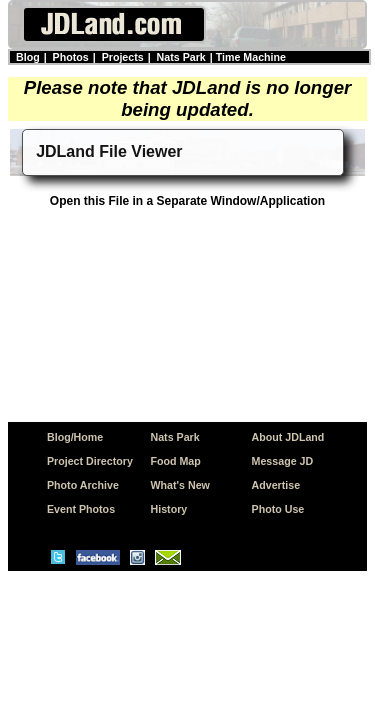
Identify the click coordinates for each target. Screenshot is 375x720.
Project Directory (90, 461)
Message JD (283, 461)
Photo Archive (83, 485)
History (169, 509)
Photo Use (278, 509)
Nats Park (181, 57)
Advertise (276, 485)
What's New (180, 485)
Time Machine (251, 57)
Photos (71, 57)
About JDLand (288, 437)
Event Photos (81, 509)
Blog (28, 57)
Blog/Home (75, 437)
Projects (123, 57)
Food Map (176, 461)
